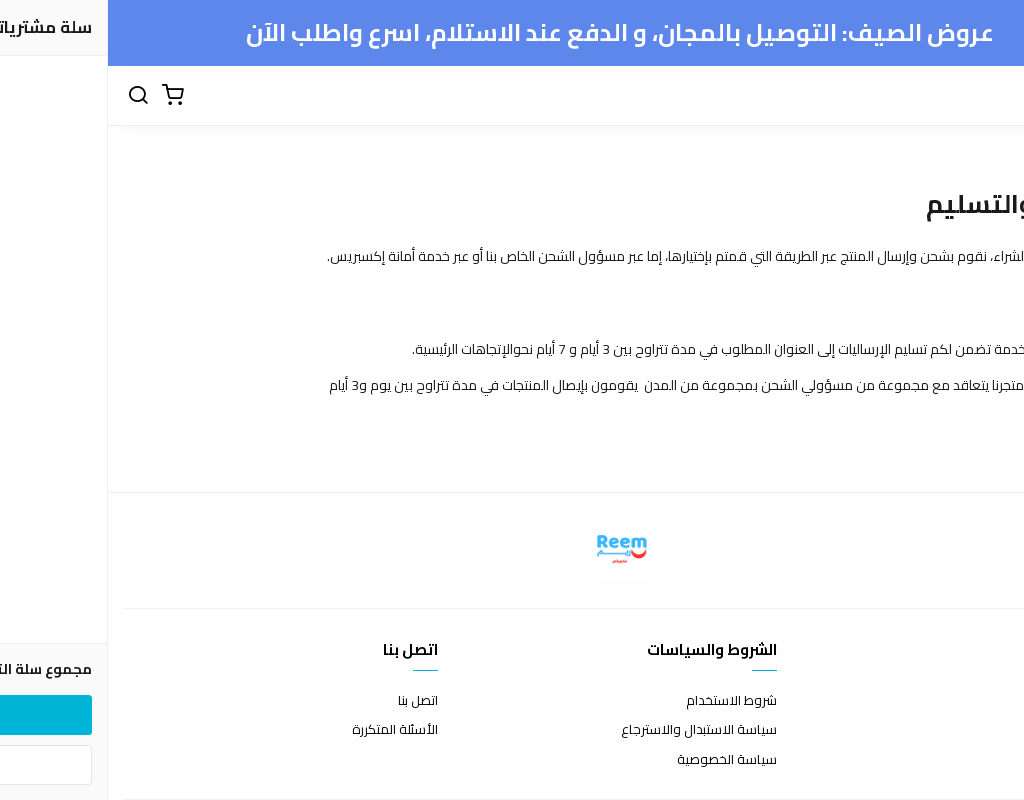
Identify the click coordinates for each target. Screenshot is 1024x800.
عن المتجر (983, 701)
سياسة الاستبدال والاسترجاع (591, 730)
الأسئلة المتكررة (287, 730)
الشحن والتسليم (966, 760)
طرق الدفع (979, 730)
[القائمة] (934, 96)
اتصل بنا (310, 701)
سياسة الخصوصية (619, 760)
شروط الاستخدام (623, 701)
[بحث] (30, 96)
